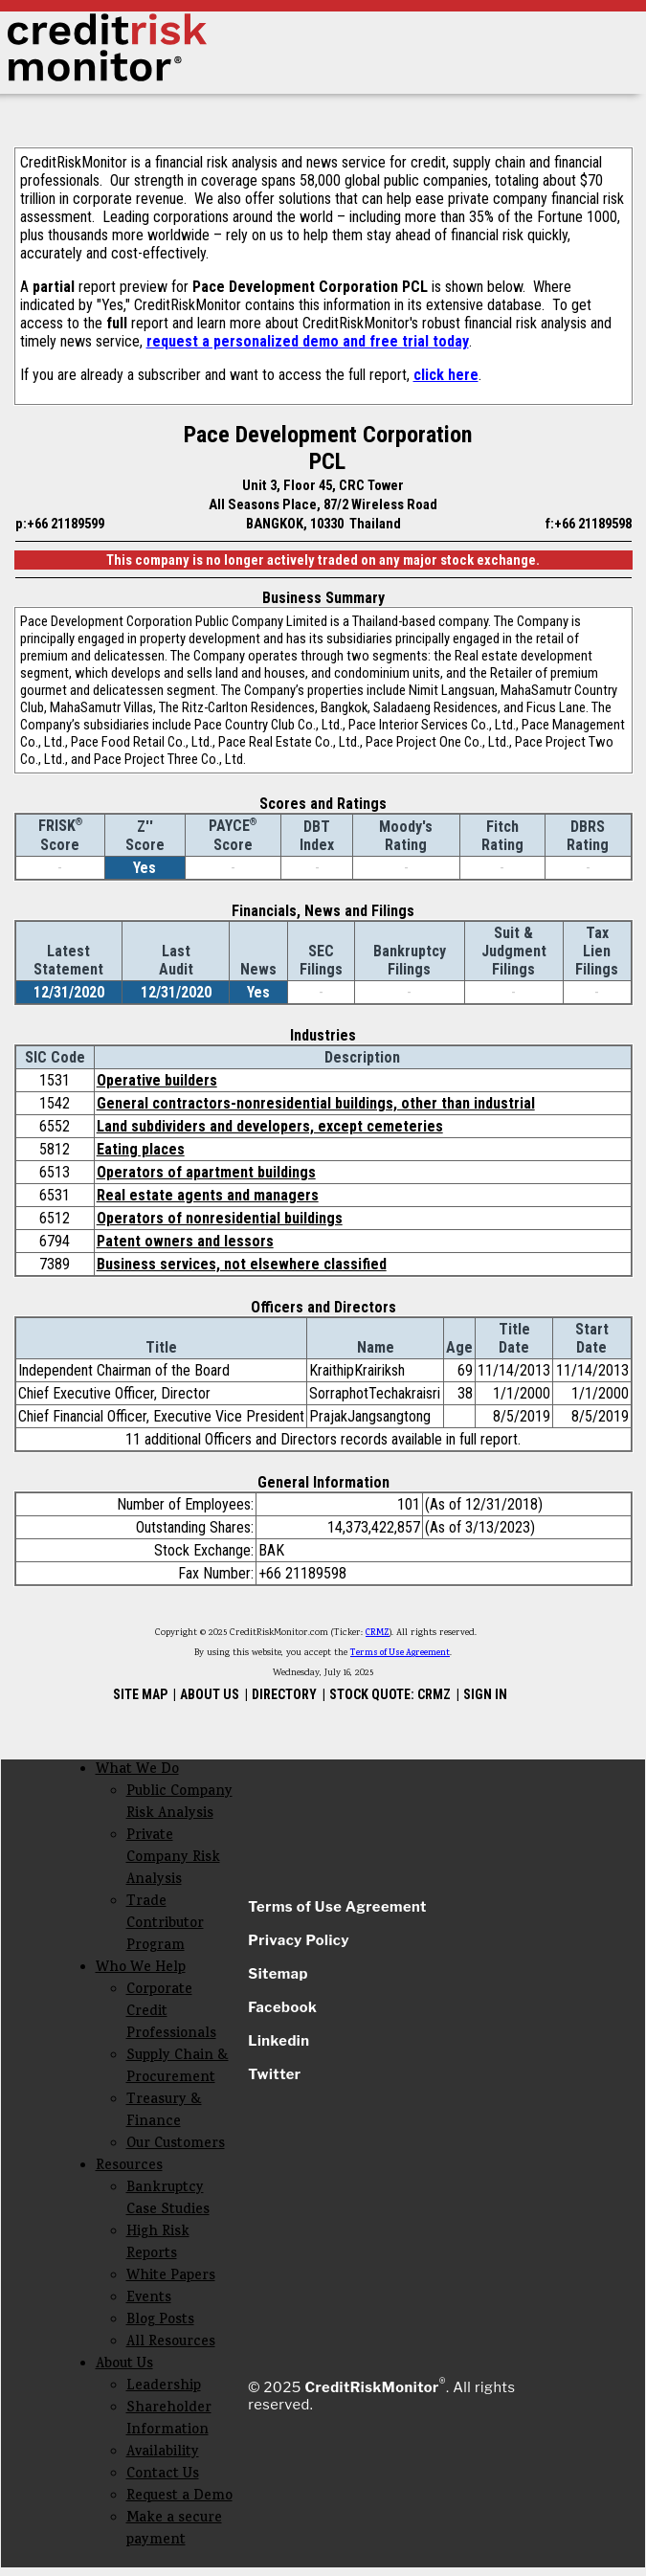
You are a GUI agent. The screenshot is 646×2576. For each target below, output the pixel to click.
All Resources (170, 2343)
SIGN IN (485, 1694)
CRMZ (378, 1633)
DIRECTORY (284, 1694)
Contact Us (162, 2475)
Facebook (282, 2007)
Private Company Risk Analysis (173, 1859)
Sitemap (278, 1973)
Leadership (163, 2387)
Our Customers (175, 2145)
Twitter (274, 2074)
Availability (162, 2453)
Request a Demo (179, 2497)
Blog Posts (160, 2321)
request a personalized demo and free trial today (307, 341)
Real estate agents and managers (208, 1195)
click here (446, 375)
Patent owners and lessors (185, 1241)
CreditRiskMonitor (371, 2387)
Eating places (141, 1149)
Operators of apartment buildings (206, 1172)
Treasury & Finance (164, 2112)
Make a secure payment (174, 2530)
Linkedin (278, 2041)
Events (148, 2299)
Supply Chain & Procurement (177, 2068)
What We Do (137, 1770)
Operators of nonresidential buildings (220, 1218)
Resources (129, 2167)
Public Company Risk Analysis (179, 1803)
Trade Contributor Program (165, 1925)
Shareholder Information (169, 2420)
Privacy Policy (298, 1940)
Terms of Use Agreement (400, 1653)
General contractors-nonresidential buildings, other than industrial (316, 1103)
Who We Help (141, 1969)
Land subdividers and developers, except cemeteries (270, 1126)
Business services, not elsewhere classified (242, 1264)
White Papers (170, 2277)
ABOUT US (209, 1694)
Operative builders (157, 1080)
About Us (124, 2365)
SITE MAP (140, 1694)
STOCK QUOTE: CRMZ (390, 1694)
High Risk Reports (157, 2244)
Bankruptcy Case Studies (168, 2200)
